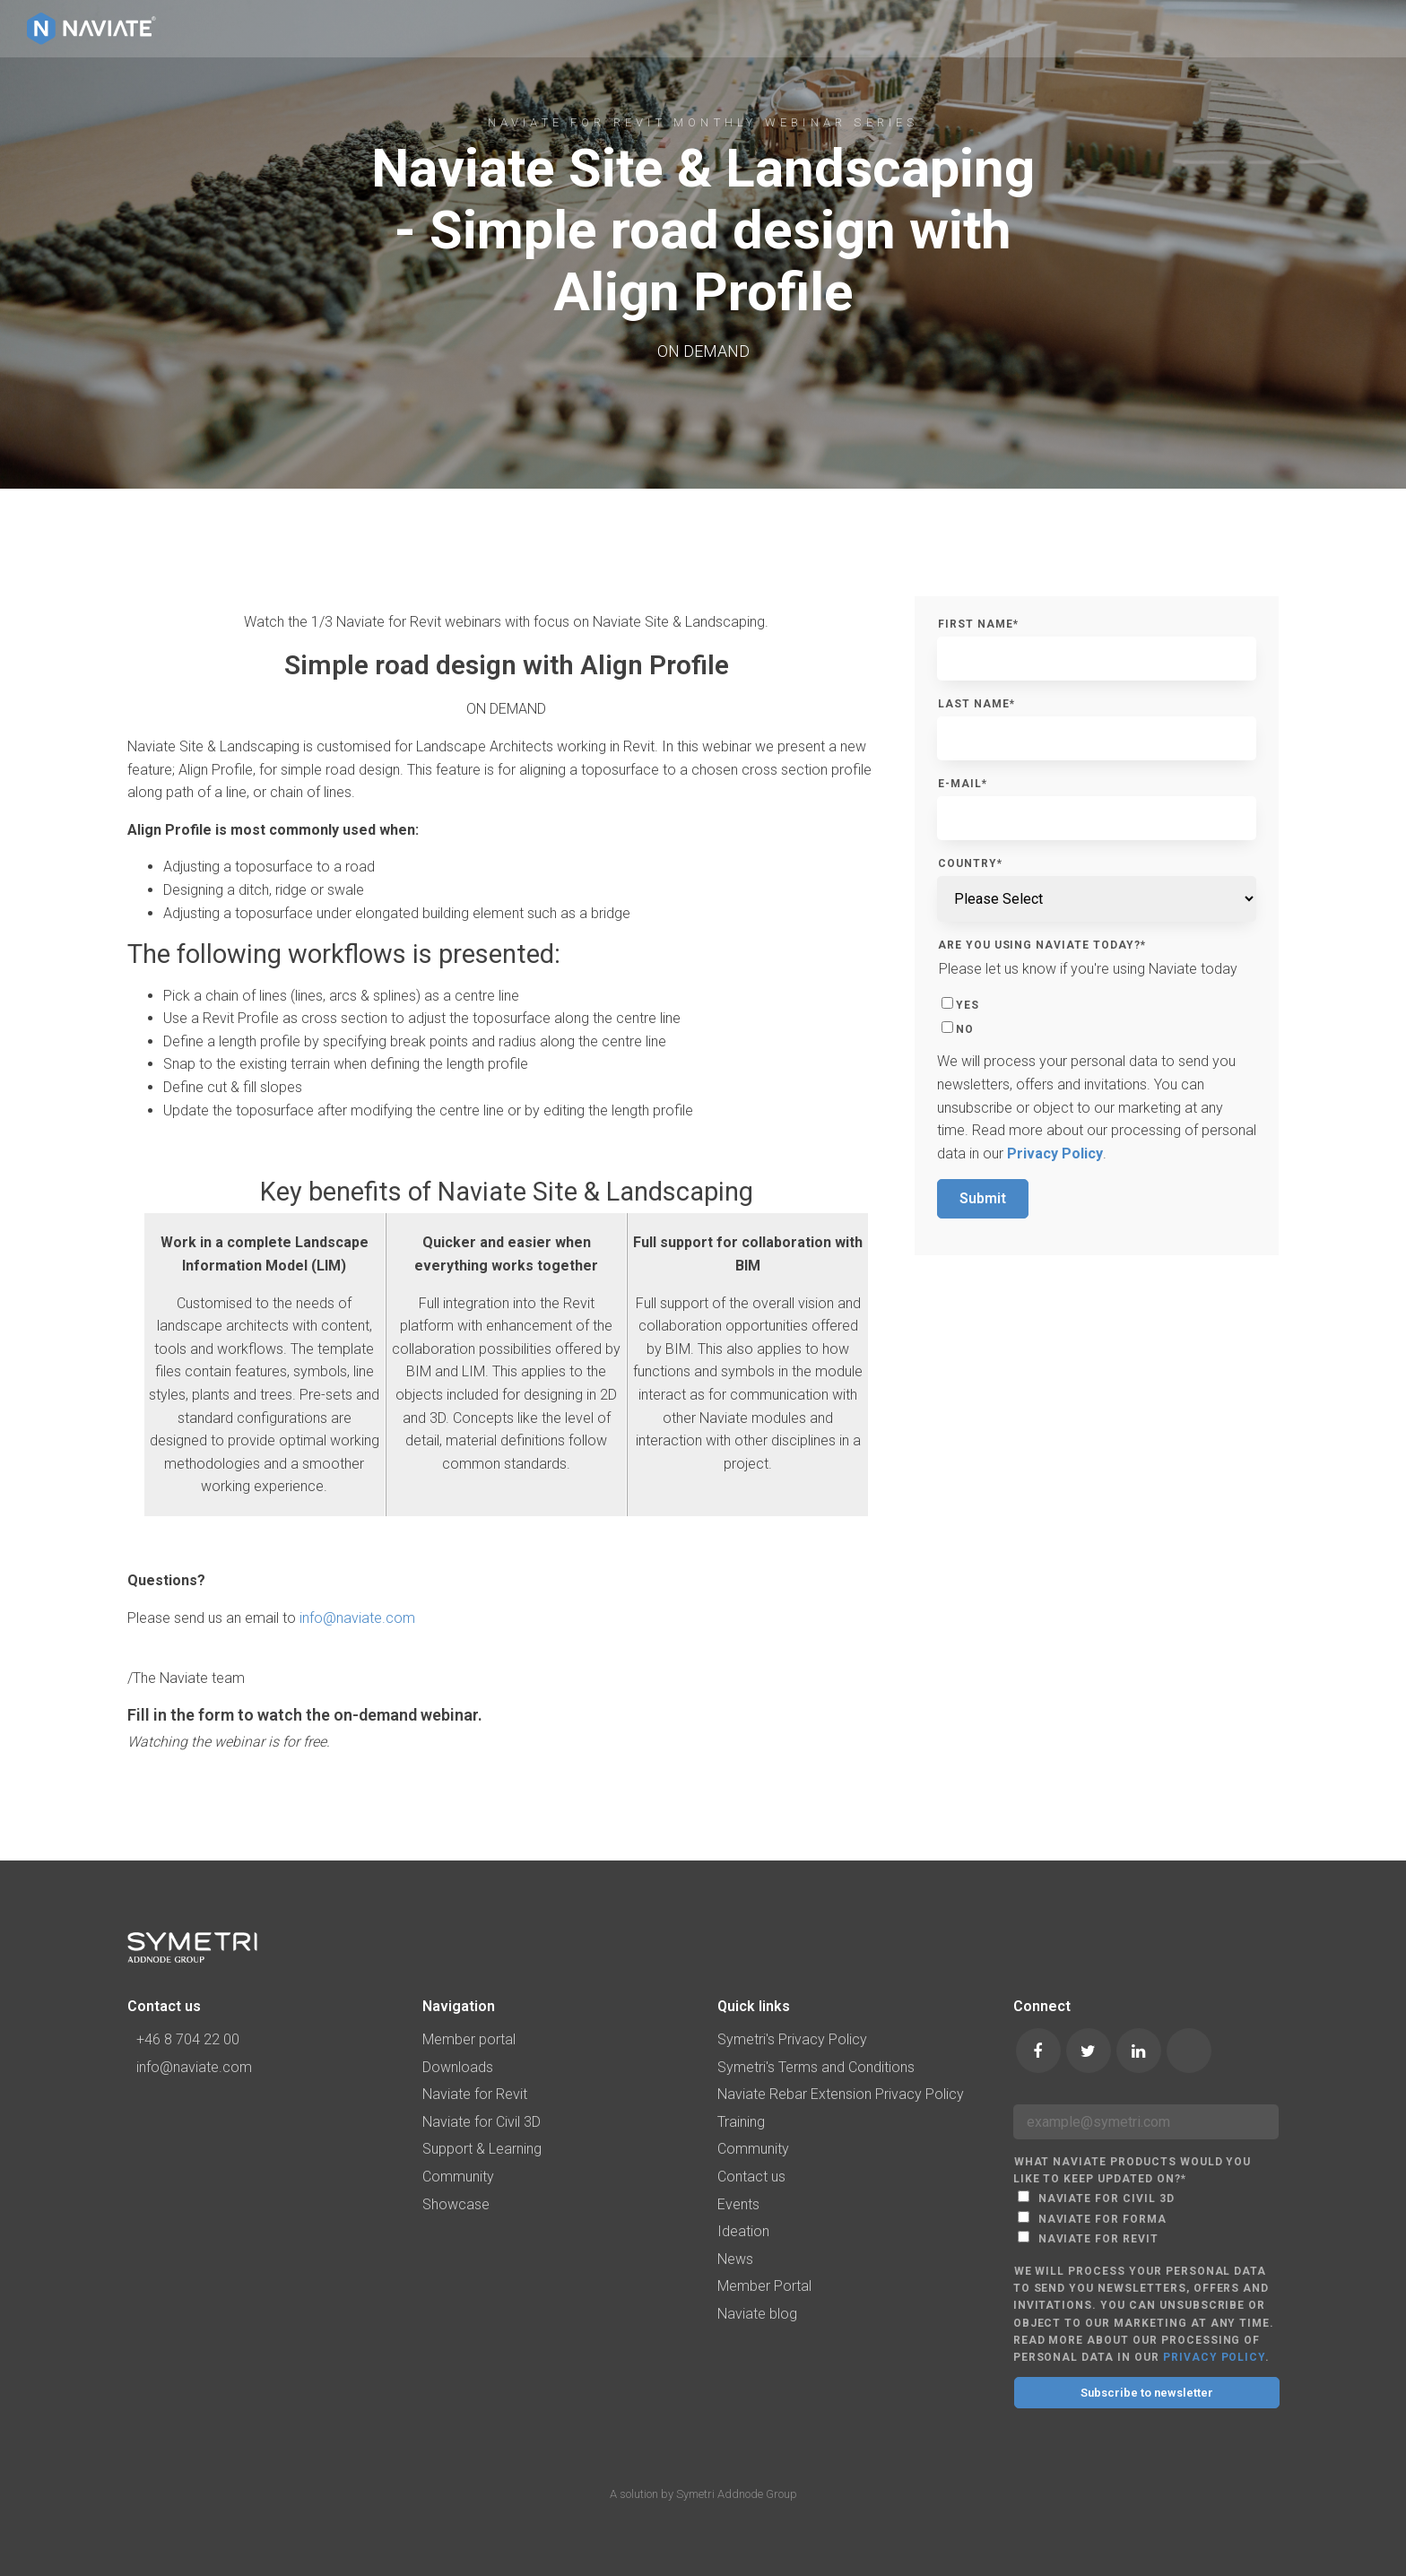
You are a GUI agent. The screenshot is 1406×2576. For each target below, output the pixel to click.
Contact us (751, 2176)
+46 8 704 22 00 (183, 2039)
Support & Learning (482, 2148)
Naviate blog (757, 2313)
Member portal (469, 2039)
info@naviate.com (357, 1617)
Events (738, 2204)
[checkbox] (1096, 1015)
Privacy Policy (1055, 1153)
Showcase (456, 2204)
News (735, 2259)
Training (741, 2121)
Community (458, 2176)
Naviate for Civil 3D (481, 2121)
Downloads (457, 2067)
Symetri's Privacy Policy (792, 2039)
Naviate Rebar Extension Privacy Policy (840, 2094)
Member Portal (764, 2285)
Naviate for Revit (474, 2094)
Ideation (743, 2231)
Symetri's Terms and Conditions (816, 2067)
